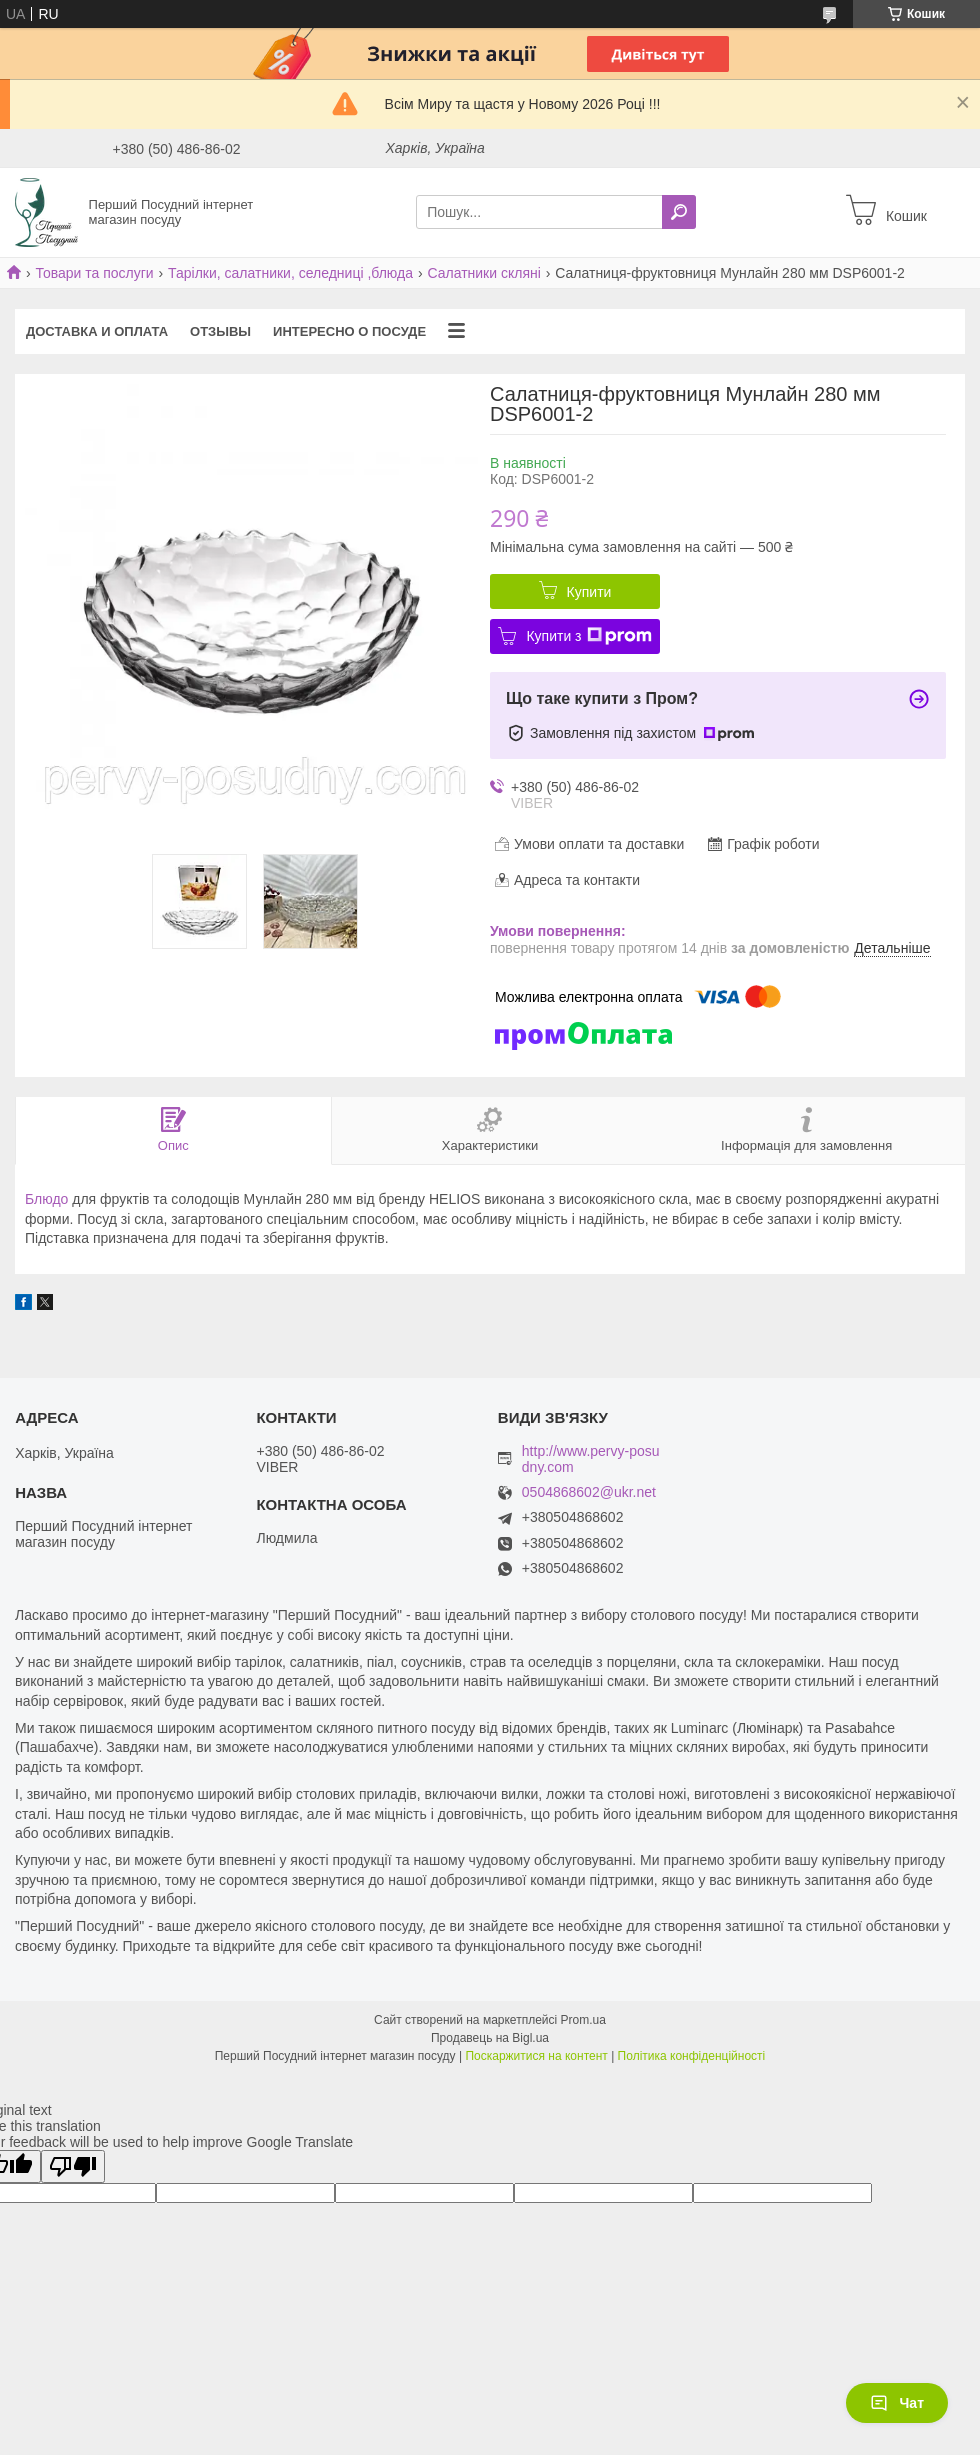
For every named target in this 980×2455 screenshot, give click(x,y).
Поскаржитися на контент (536, 2056)
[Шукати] (679, 212)
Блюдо (46, 1199)
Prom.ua (583, 2020)
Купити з (588, 636)
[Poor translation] (73, 2166)
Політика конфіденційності (692, 2056)
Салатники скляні (483, 273)
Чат (897, 2403)
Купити (589, 592)
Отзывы (220, 331)
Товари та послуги (94, 273)
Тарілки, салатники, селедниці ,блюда (290, 273)
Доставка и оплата (97, 331)
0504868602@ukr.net (589, 1492)
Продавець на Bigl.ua (490, 2038)
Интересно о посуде (349, 331)
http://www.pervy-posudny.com (591, 1459)
